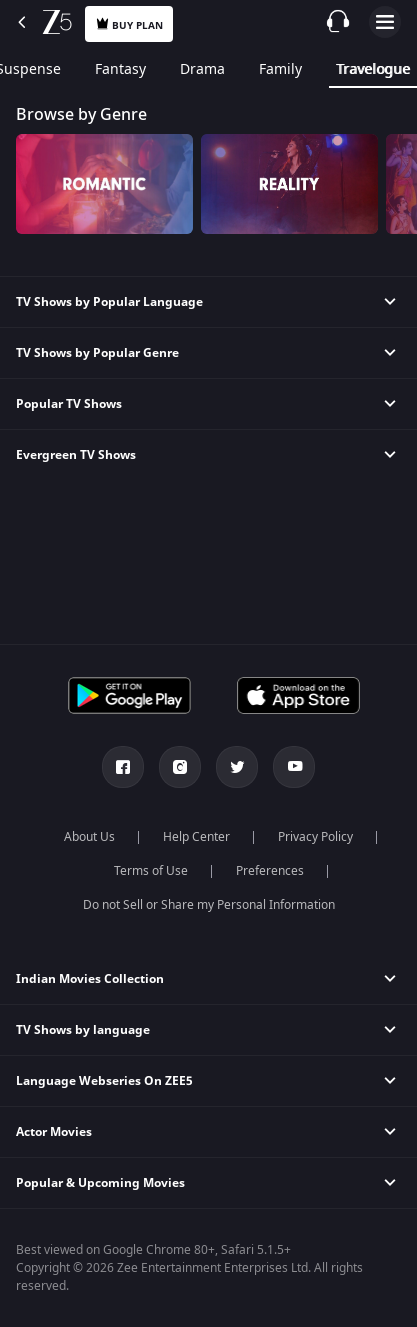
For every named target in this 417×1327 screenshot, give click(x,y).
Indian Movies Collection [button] (90, 979)
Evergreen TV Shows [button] (76, 455)
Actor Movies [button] (54, 1132)
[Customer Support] (338, 21)
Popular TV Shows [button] (69, 404)
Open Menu (385, 22)
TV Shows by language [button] (83, 1030)
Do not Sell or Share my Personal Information (209, 905)
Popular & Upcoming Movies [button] (100, 1183)
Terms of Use (151, 871)
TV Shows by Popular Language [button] (109, 302)
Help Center (196, 837)
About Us (89, 837)
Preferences (270, 871)
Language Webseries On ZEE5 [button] (104, 1081)
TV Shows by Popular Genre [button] (97, 353)
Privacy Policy (315, 837)
